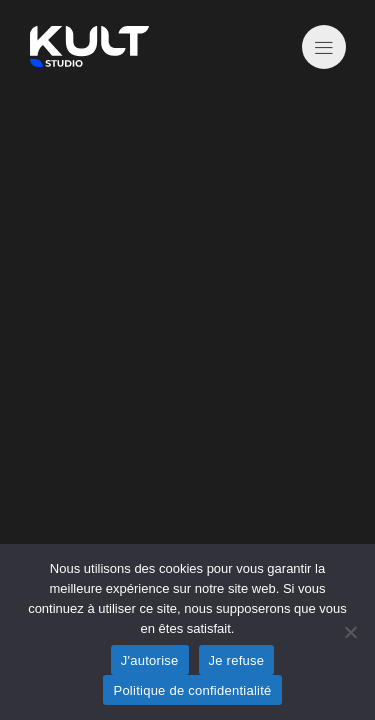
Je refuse (237, 660)
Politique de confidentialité (192, 690)
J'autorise (150, 660)
